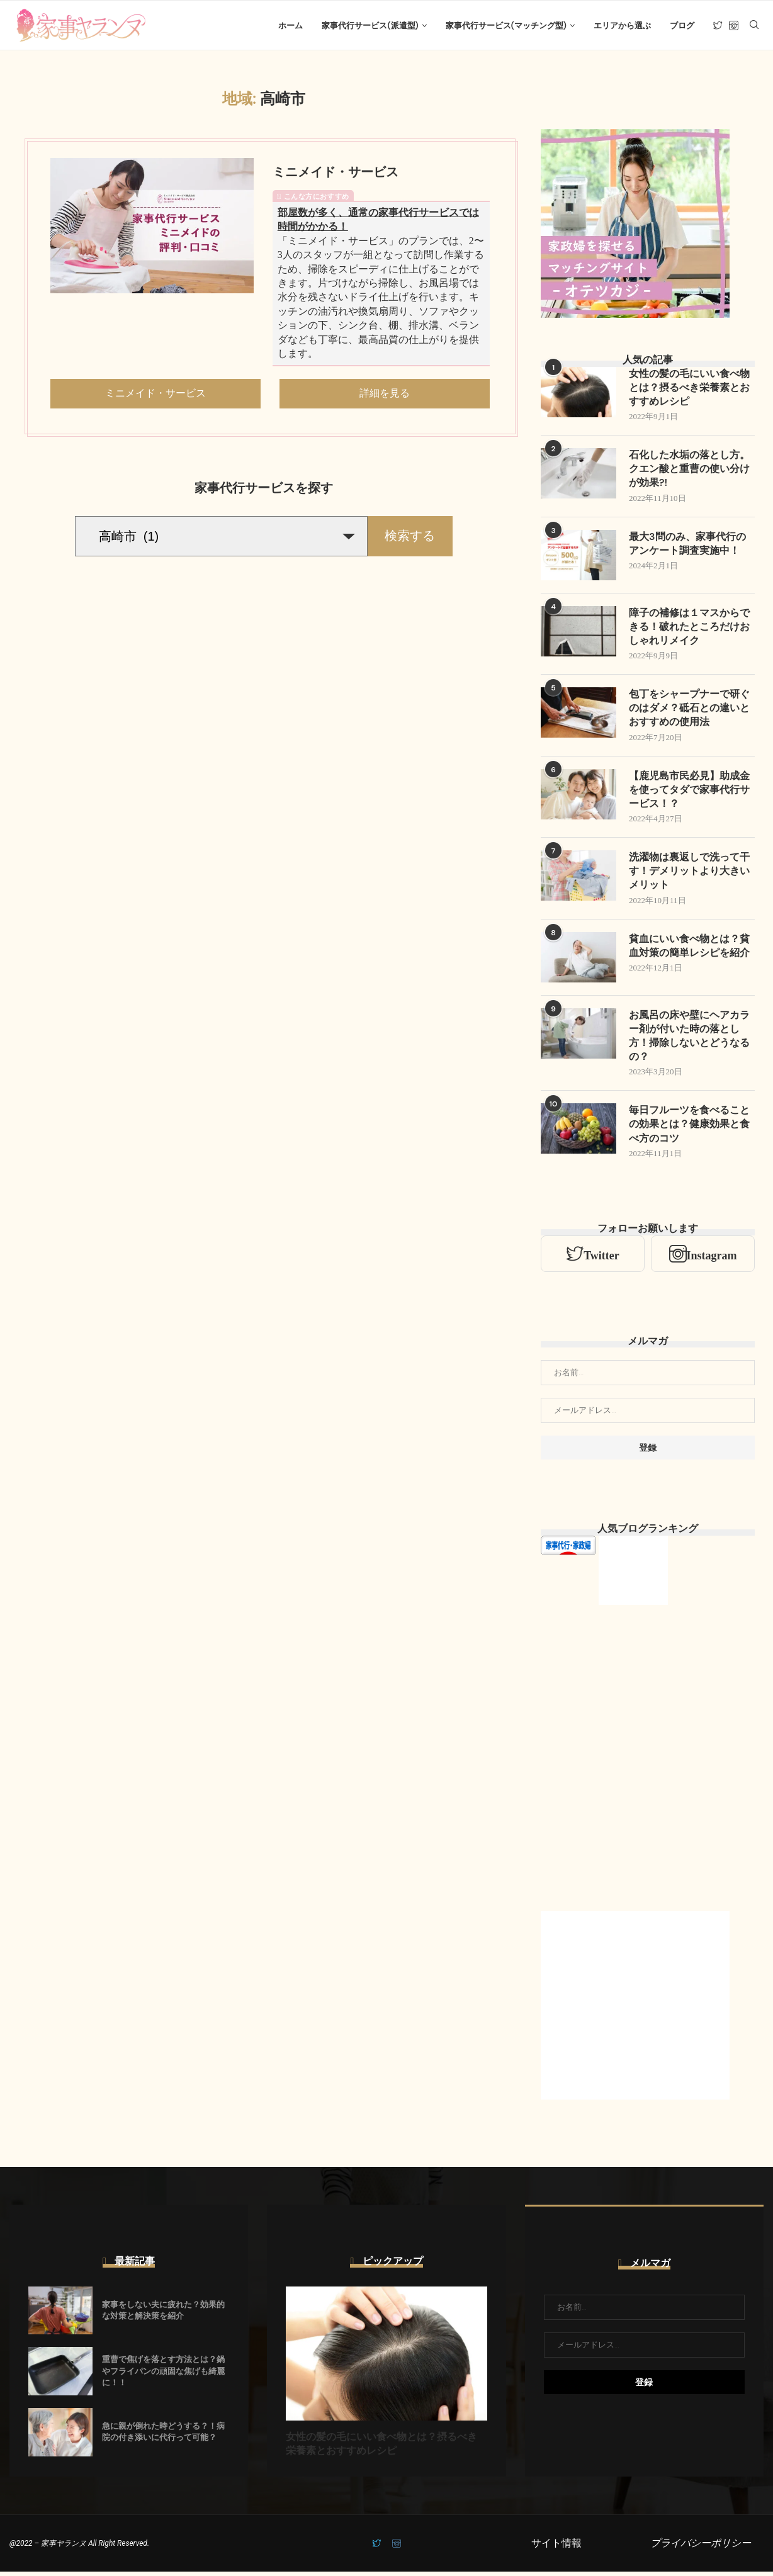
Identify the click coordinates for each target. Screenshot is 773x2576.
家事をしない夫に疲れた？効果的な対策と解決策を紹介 (163, 2314)
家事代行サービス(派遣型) (370, 25)
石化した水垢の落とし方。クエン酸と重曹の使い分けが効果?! (689, 471)
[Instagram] (733, 26)
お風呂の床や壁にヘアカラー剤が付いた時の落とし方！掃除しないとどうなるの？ (689, 1039)
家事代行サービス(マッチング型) (506, 25)
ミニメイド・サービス (335, 173)
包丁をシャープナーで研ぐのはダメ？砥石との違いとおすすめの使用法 (689, 710)
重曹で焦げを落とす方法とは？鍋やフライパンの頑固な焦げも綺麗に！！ (163, 2375)
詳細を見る (384, 394)
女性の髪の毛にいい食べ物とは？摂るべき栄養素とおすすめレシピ (689, 389)
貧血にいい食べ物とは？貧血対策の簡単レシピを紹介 (689, 948)
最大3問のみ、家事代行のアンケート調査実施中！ (687, 545)
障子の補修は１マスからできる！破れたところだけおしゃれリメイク (689, 629)
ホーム (290, 25)
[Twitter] (718, 26)
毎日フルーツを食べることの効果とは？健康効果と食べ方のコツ (689, 1128)
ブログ (682, 25)
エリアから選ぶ (622, 25)
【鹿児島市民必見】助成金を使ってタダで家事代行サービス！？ (689, 792)
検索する (410, 537)
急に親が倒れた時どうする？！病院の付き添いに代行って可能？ (163, 2435)
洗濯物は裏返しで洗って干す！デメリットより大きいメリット (689, 874)
